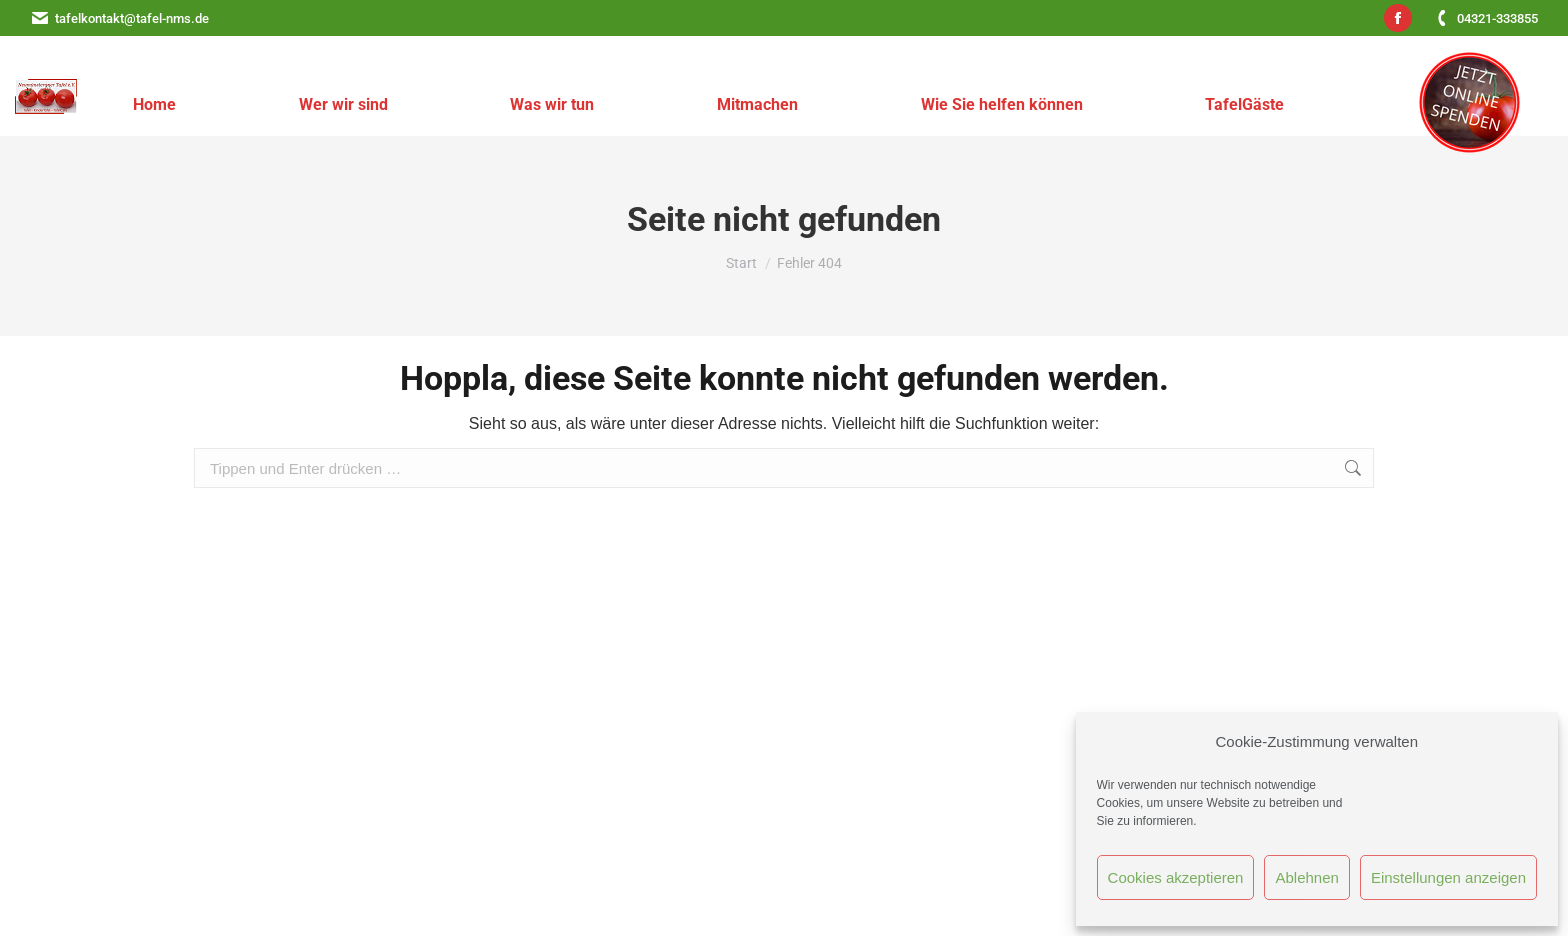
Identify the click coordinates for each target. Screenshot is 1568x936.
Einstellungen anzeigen (1448, 877)
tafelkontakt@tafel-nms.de (119, 18)
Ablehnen (1306, 877)
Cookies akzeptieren (1176, 877)
